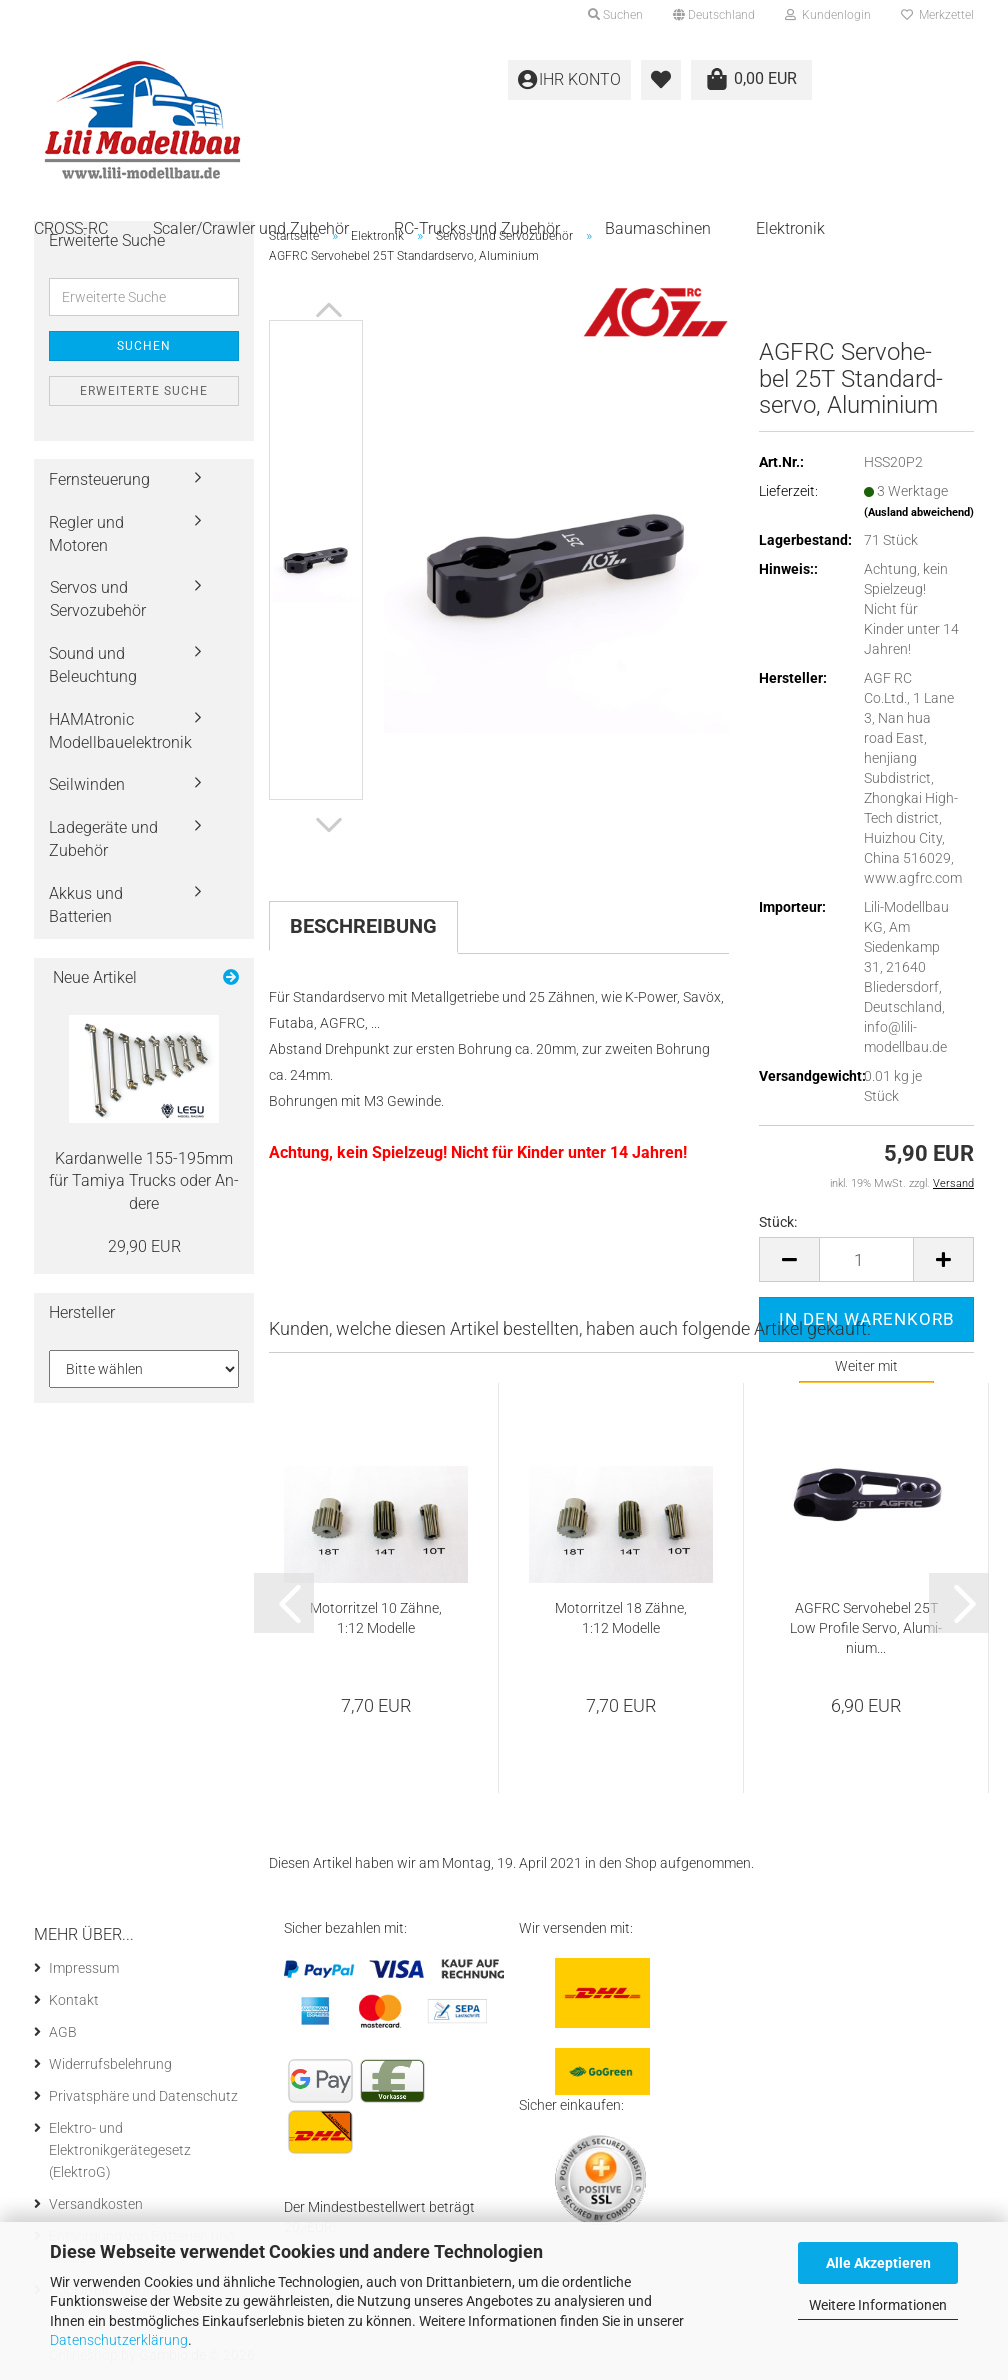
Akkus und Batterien (86, 905)
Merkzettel (937, 15)
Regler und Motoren (86, 534)
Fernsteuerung (99, 479)
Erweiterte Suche (144, 391)
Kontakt (74, 2000)
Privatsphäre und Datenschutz (143, 2096)
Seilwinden (87, 784)
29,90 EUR (144, 1246)
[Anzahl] (866, 1259)
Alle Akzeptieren (878, 2263)
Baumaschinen (658, 228)
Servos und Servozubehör (98, 599)
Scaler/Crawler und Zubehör (251, 228)
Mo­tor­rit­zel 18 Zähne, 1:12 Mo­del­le (621, 1618)
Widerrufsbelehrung (110, 2064)
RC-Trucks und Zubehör (477, 228)
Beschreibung (363, 926)
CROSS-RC (71, 228)
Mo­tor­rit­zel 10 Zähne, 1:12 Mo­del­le (376, 1618)
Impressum (84, 1968)
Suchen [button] (615, 15)
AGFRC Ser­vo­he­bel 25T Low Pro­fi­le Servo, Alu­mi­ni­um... (866, 1628)
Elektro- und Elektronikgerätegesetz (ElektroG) (120, 2150)
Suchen (144, 346)
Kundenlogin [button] (828, 15)
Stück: (778, 1222)
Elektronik (790, 228)
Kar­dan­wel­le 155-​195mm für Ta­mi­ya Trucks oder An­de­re (144, 1181)
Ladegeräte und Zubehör (103, 839)
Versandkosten (96, 2204)
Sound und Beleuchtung (93, 665)
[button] (714, 15)
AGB (63, 2032)
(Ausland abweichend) (919, 512)
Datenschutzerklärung (119, 2340)
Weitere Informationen (878, 2305)
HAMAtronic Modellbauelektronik (120, 731)
